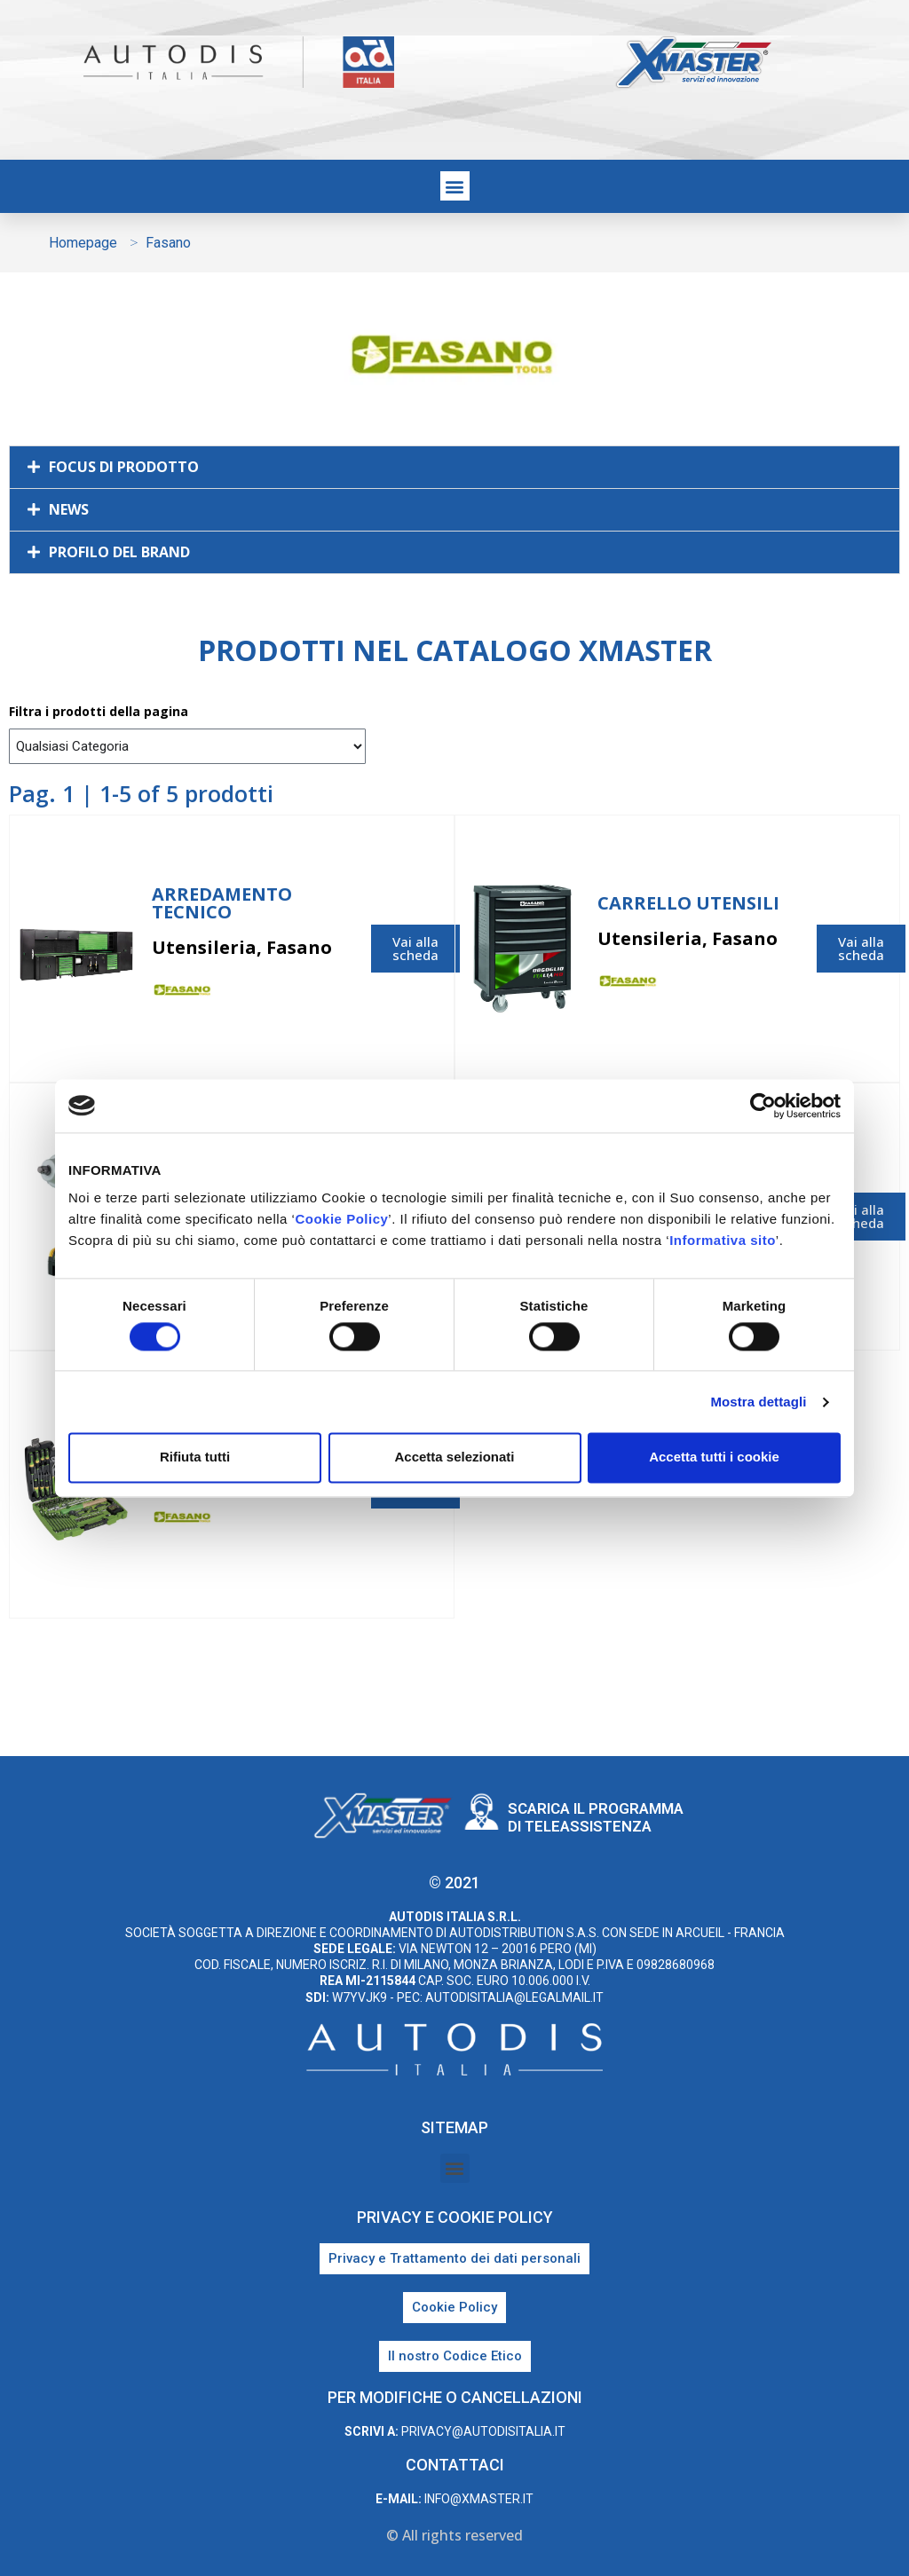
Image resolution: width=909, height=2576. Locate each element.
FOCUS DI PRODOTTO (124, 467)
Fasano (330, 992)
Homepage (83, 242)
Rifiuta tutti (195, 1457)
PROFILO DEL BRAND (119, 552)
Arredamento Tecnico (222, 903)
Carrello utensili (688, 903)
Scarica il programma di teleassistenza (596, 1817)
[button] (455, 186)
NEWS (69, 509)
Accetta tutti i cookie (714, 1457)
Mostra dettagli (758, 1401)
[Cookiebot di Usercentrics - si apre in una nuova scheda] (763, 1105)
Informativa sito (722, 1240)
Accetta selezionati (454, 1457)
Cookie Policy (341, 1218)
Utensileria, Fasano (242, 947)
